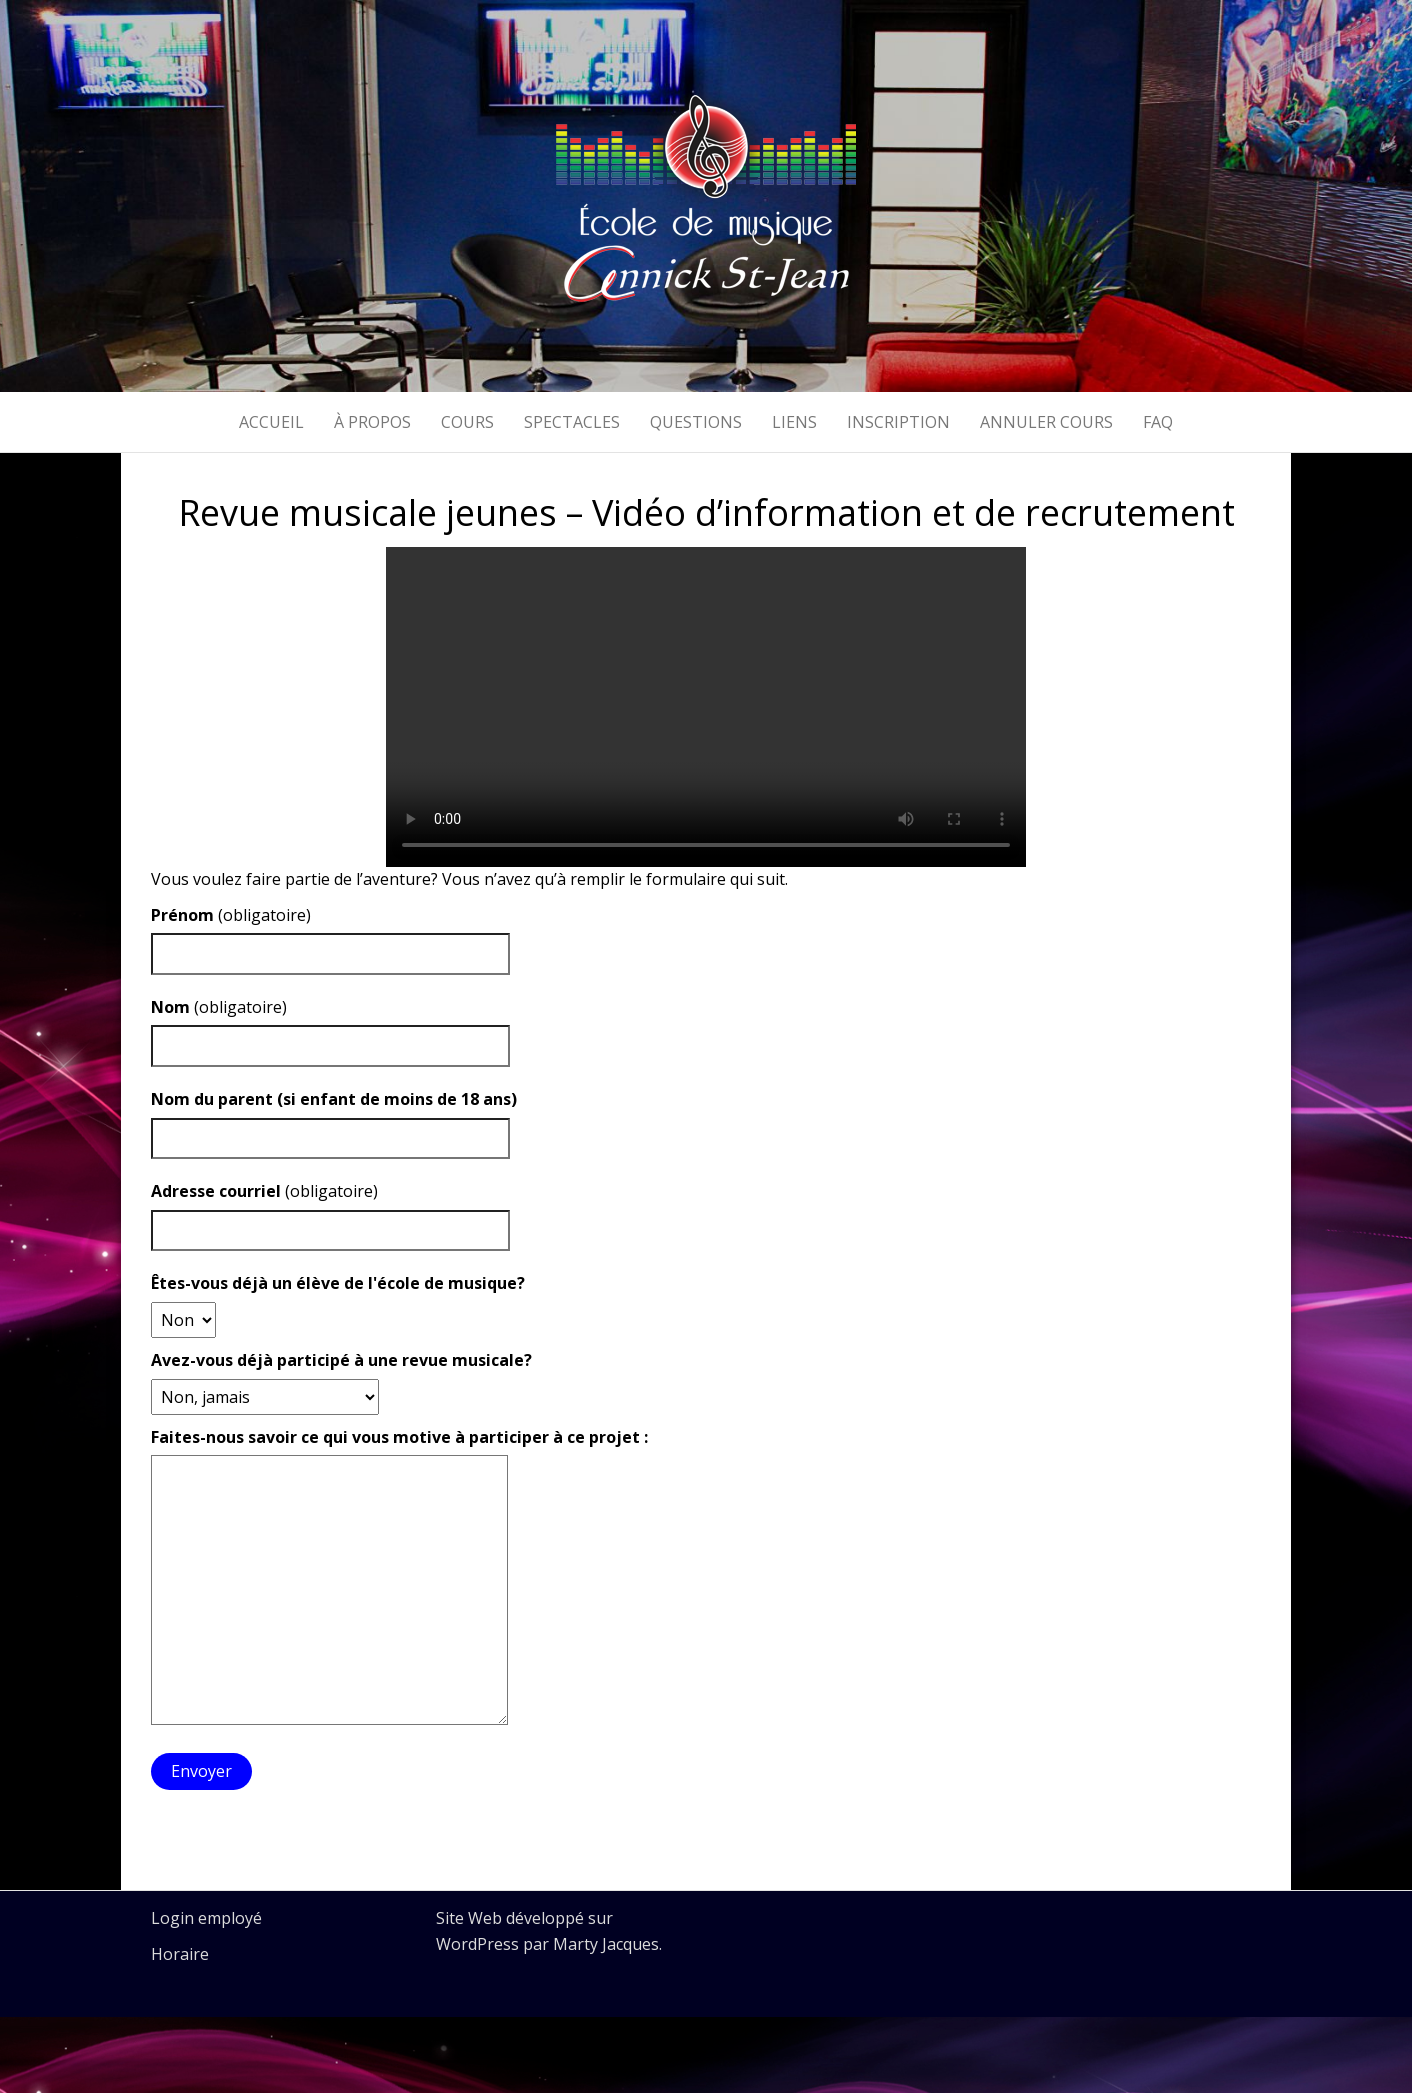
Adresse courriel (216, 1191)
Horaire (180, 1954)
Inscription (898, 422)
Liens (794, 422)
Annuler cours (1046, 422)
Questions (696, 422)
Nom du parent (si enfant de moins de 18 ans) (334, 1099)
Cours (467, 422)
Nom (170, 1007)
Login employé (206, 1918)
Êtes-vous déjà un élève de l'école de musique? (338, 1283)
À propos (372, 422)
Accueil (271, 422)
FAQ (1158, 422)
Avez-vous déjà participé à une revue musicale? (341, 1360)
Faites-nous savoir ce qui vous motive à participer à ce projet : (399, 1437)
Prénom (182, 915)
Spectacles (572, 422)
